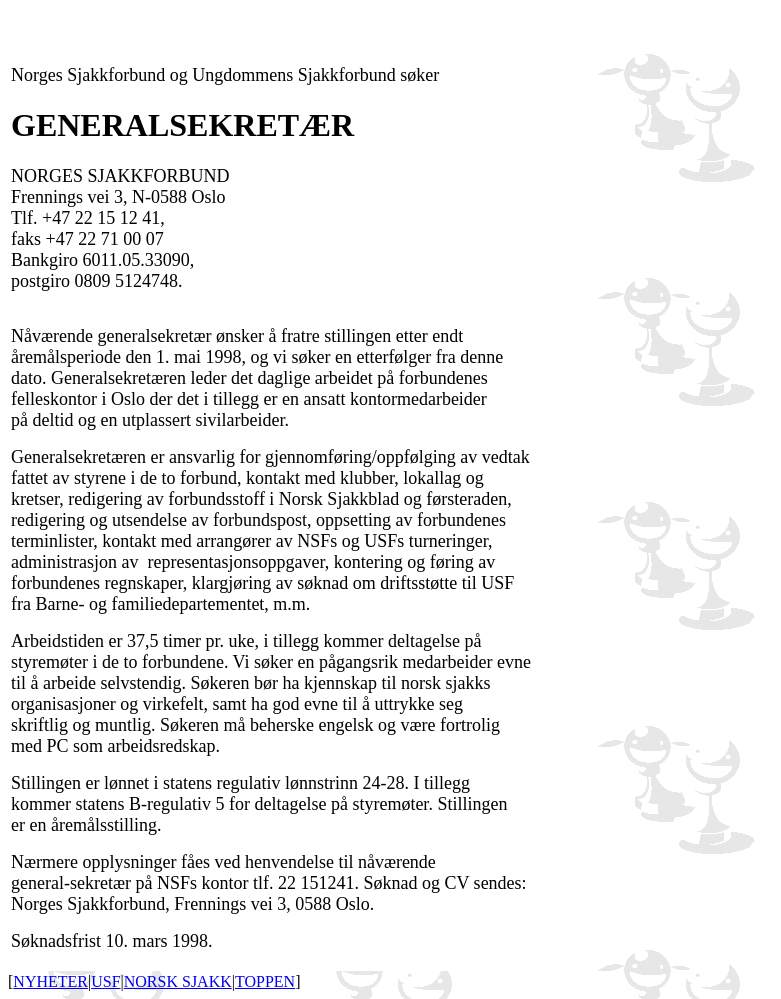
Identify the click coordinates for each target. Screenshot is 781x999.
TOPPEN (265, 981)
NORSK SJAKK (178, 981)
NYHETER (50, 981)
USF (105, 981)
